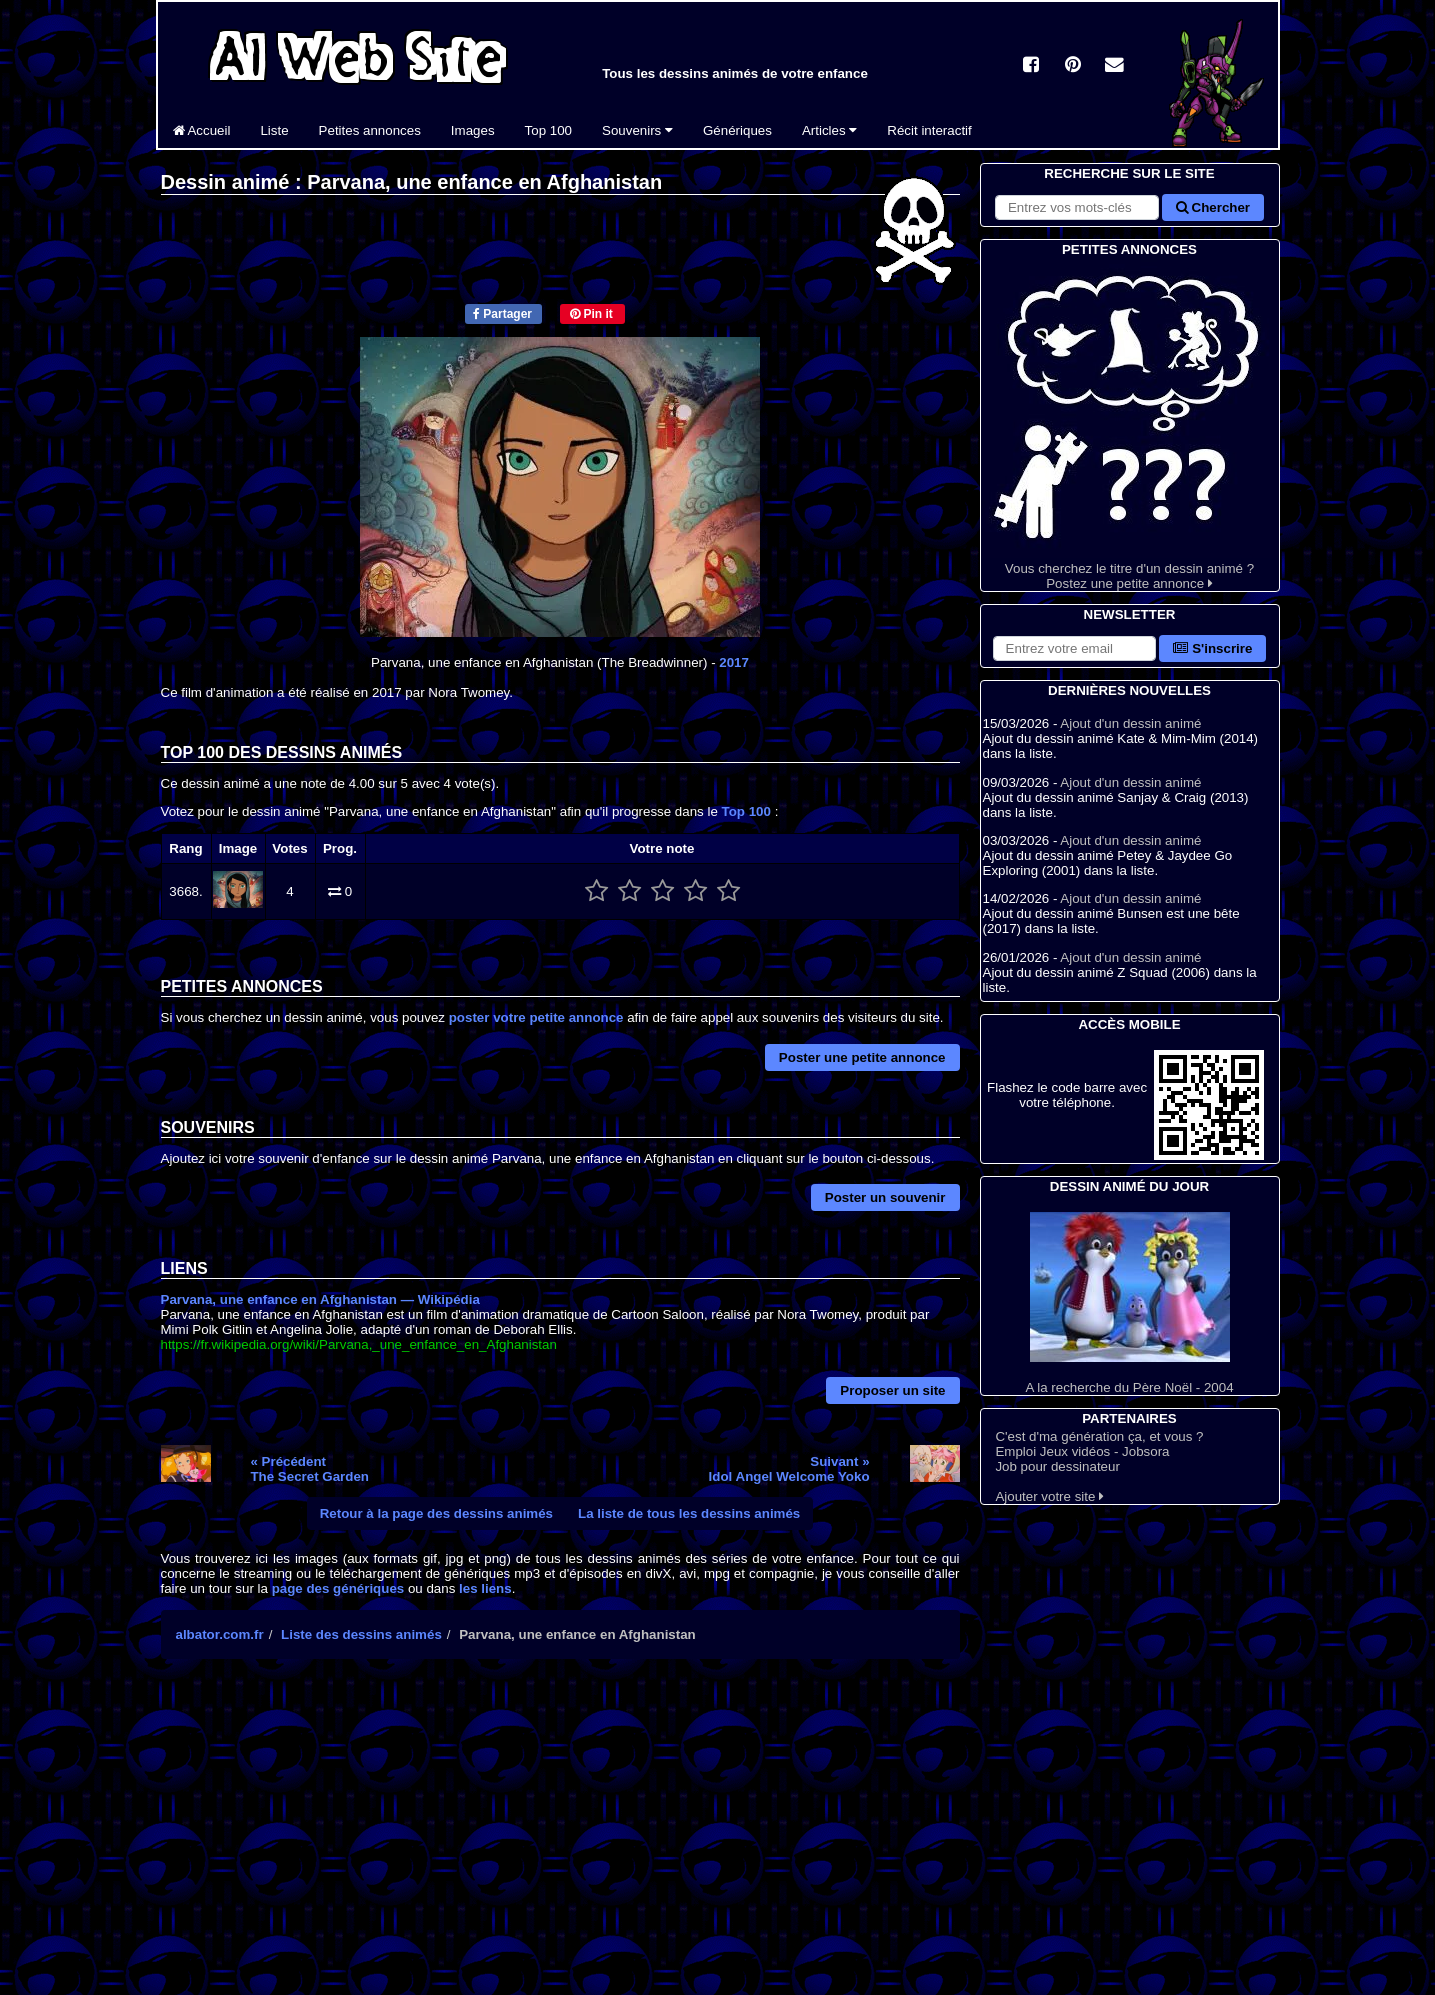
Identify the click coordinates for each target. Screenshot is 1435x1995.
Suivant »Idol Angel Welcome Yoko (789, 1469)
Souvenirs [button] (637, 130)
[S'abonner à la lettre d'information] (1075, 648)
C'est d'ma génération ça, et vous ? (1099, 1436)
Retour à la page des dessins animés (436, 1513)
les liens (485, 1588)
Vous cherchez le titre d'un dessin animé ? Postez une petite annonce (1130, 425)
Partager (502, 314)
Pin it (591, 314)
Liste (274, 130)
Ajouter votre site (1049, 1496)
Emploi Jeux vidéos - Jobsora (1082, 1451)
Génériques (737, 130)
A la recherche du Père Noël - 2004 (1130, 1303)
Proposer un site (892, 1390)
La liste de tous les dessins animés (689, 1513)
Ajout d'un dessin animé (1130, 723)
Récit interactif (929, 130)
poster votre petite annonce (536, 1017)
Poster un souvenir (885, 1197)
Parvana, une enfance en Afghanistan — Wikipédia (320, 1299)
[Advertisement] (560, 1849)
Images (473, 130)
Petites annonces (370, 130)
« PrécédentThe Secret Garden (309, 1469)
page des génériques (338, 1588)
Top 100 (548, 130)
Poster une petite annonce (862, 1057)
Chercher (1213, 207)
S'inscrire (1212, 648)
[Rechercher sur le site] (1077, 207)
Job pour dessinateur (1057, 1466)
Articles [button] (829, 130)
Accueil (202, 130)
